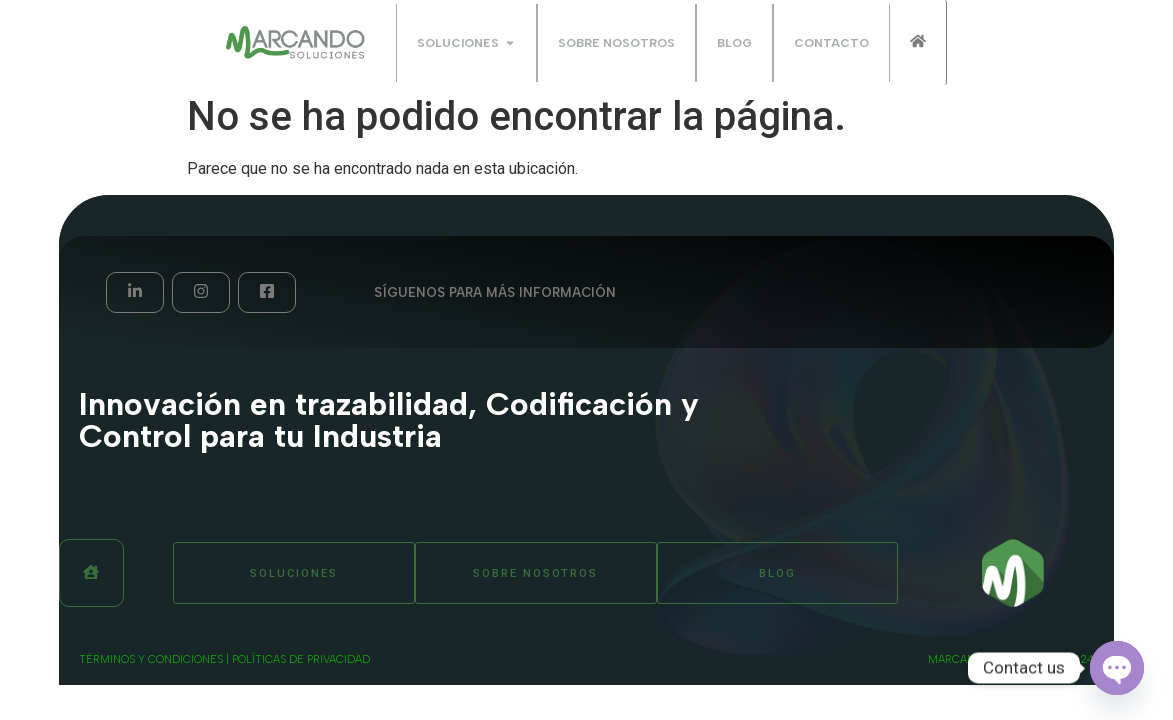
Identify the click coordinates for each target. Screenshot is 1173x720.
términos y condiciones (151, 659)
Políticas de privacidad (301, 659)
